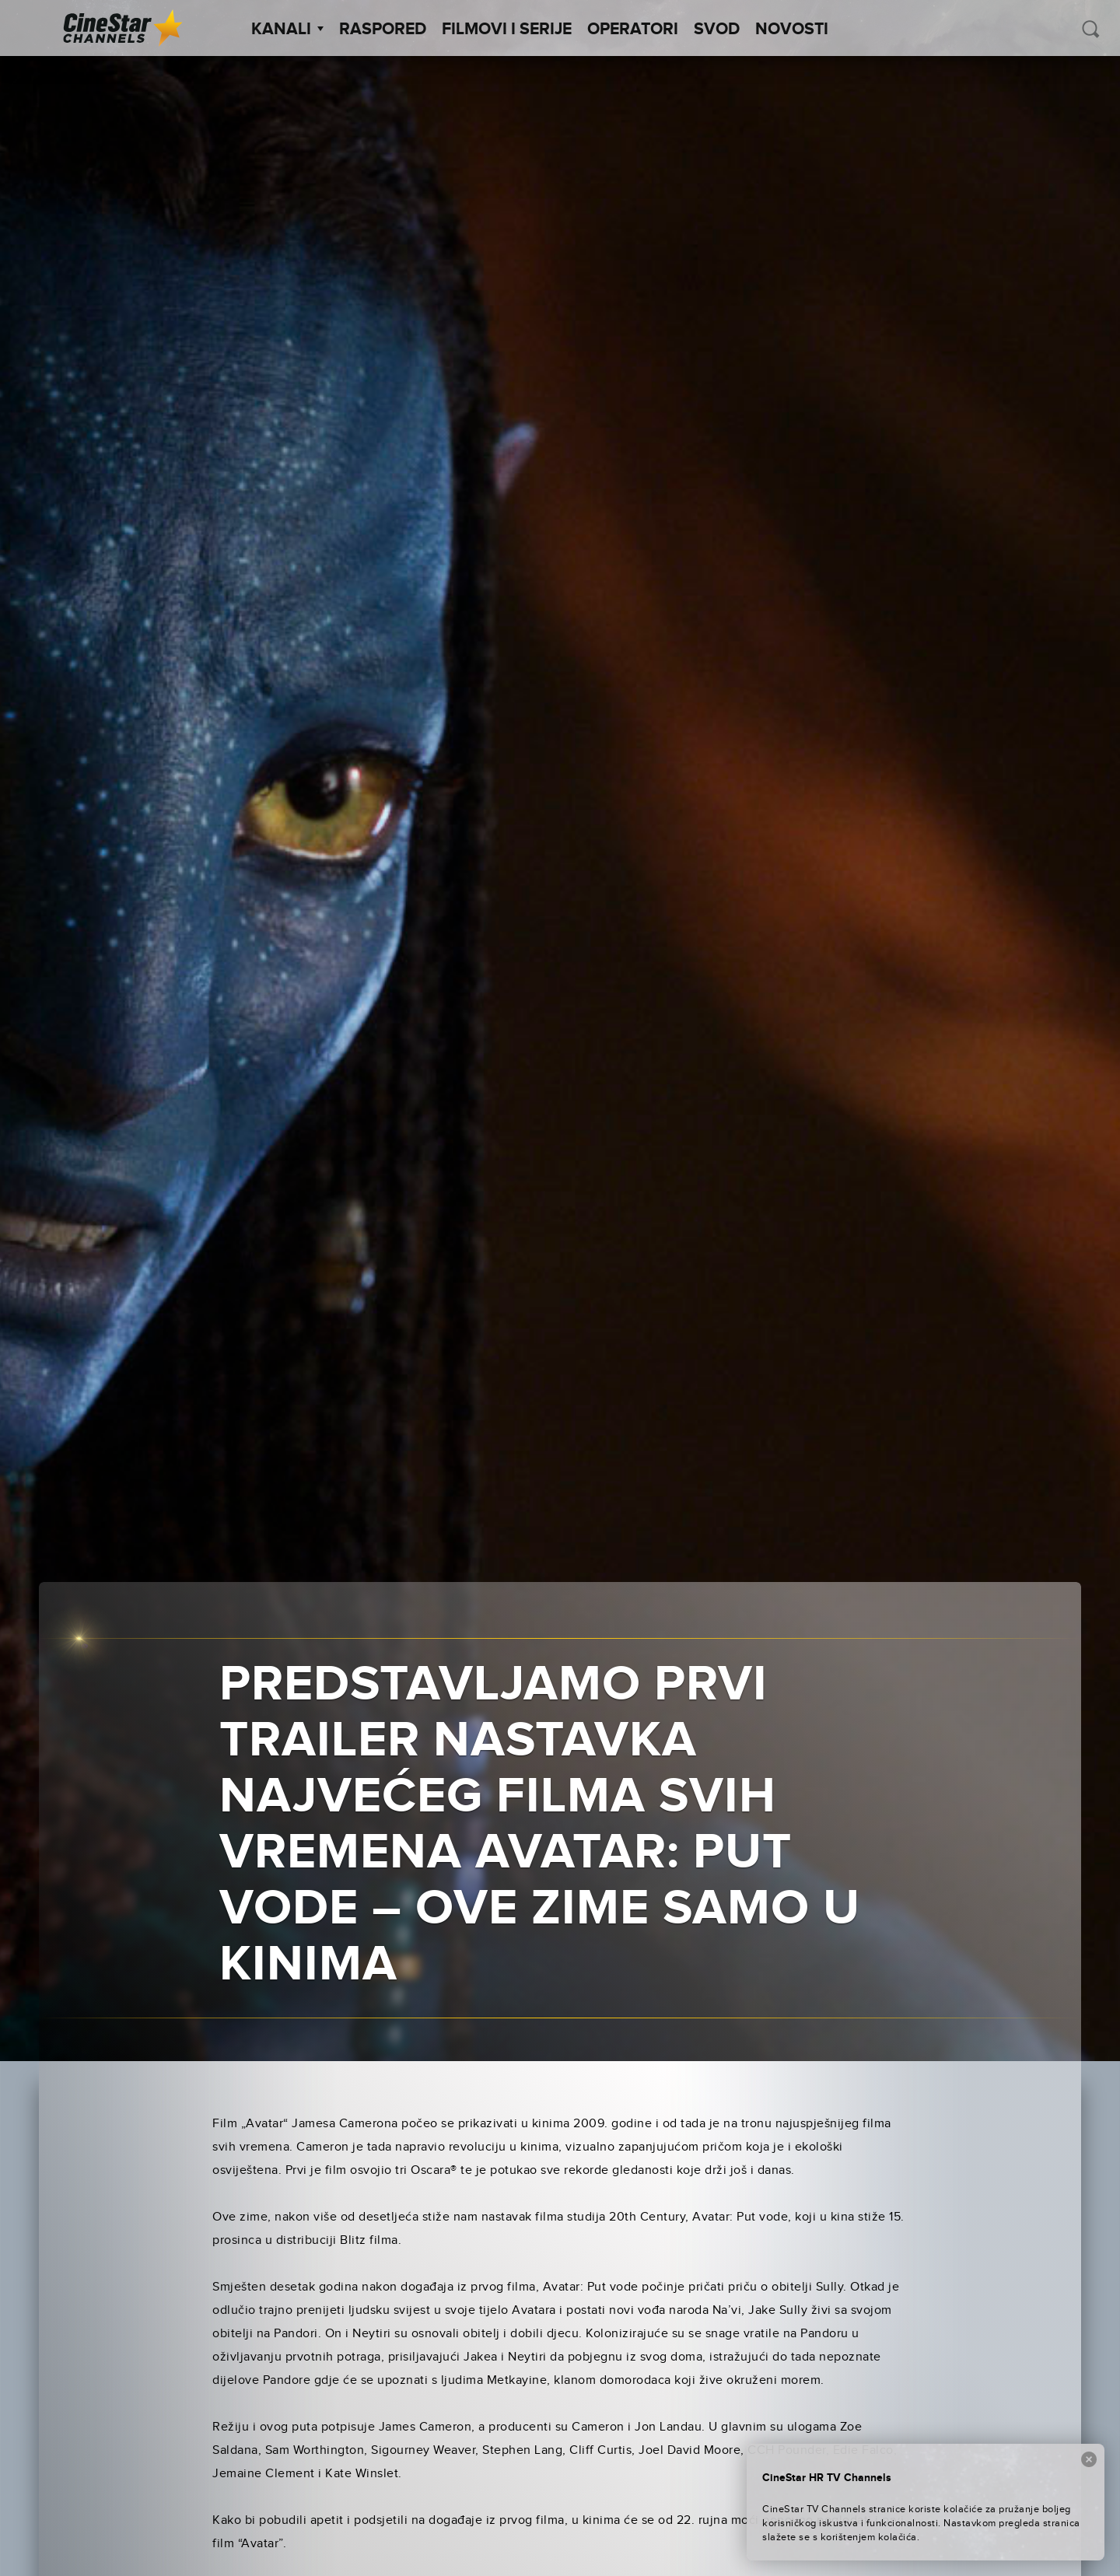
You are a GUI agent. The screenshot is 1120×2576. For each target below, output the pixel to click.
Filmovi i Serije (507, 29)
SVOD (717, 29)
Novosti (791, 29)
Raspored (382, 29)
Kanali (287, 29)
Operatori (632, 29)
